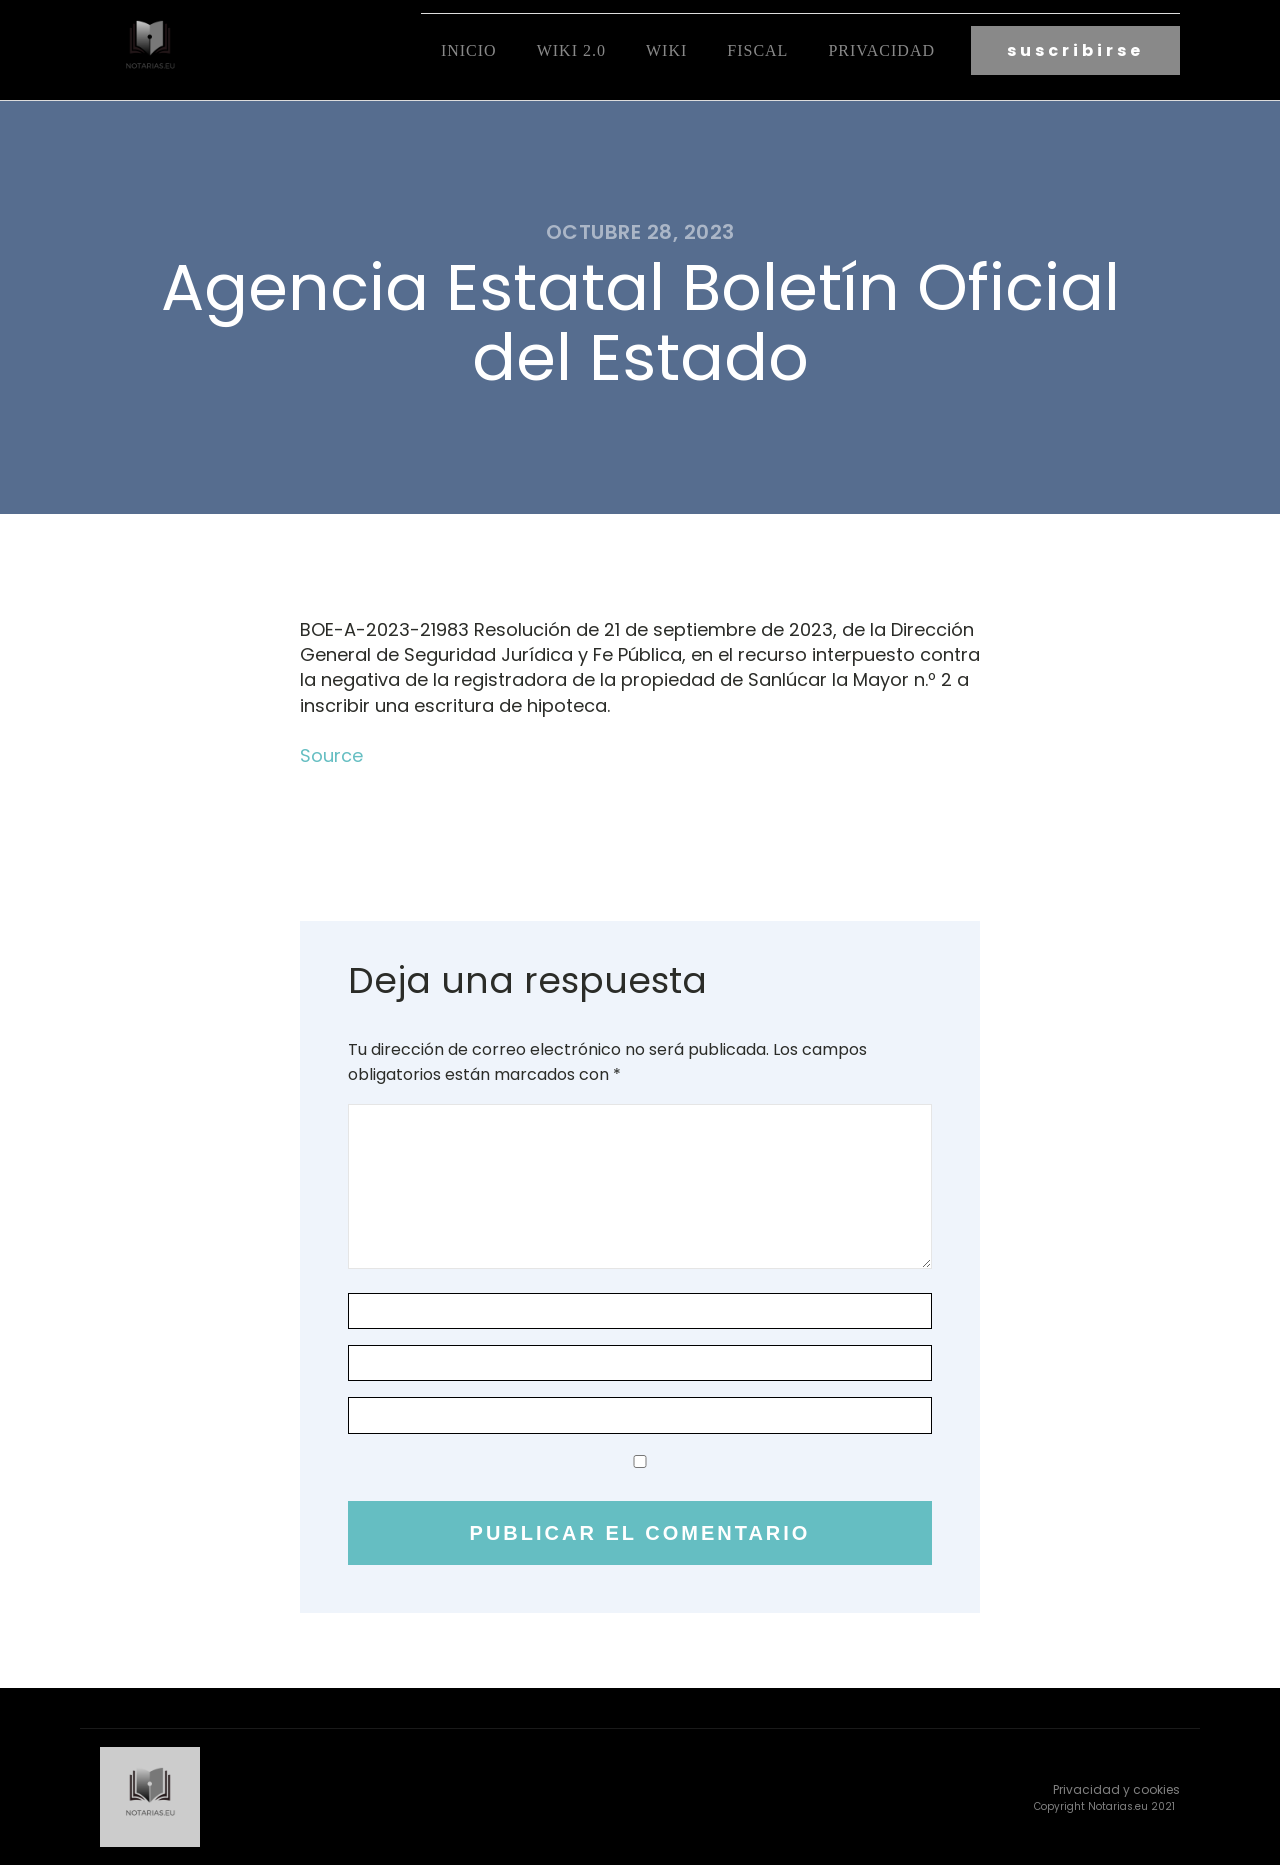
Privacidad (881, 50)
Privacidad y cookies (1116, 1789)
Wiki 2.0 (571, 50)
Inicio (469, 50)
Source (331, 755)
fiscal (757, 50)
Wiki (666, 50)
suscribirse (1075, 50)
